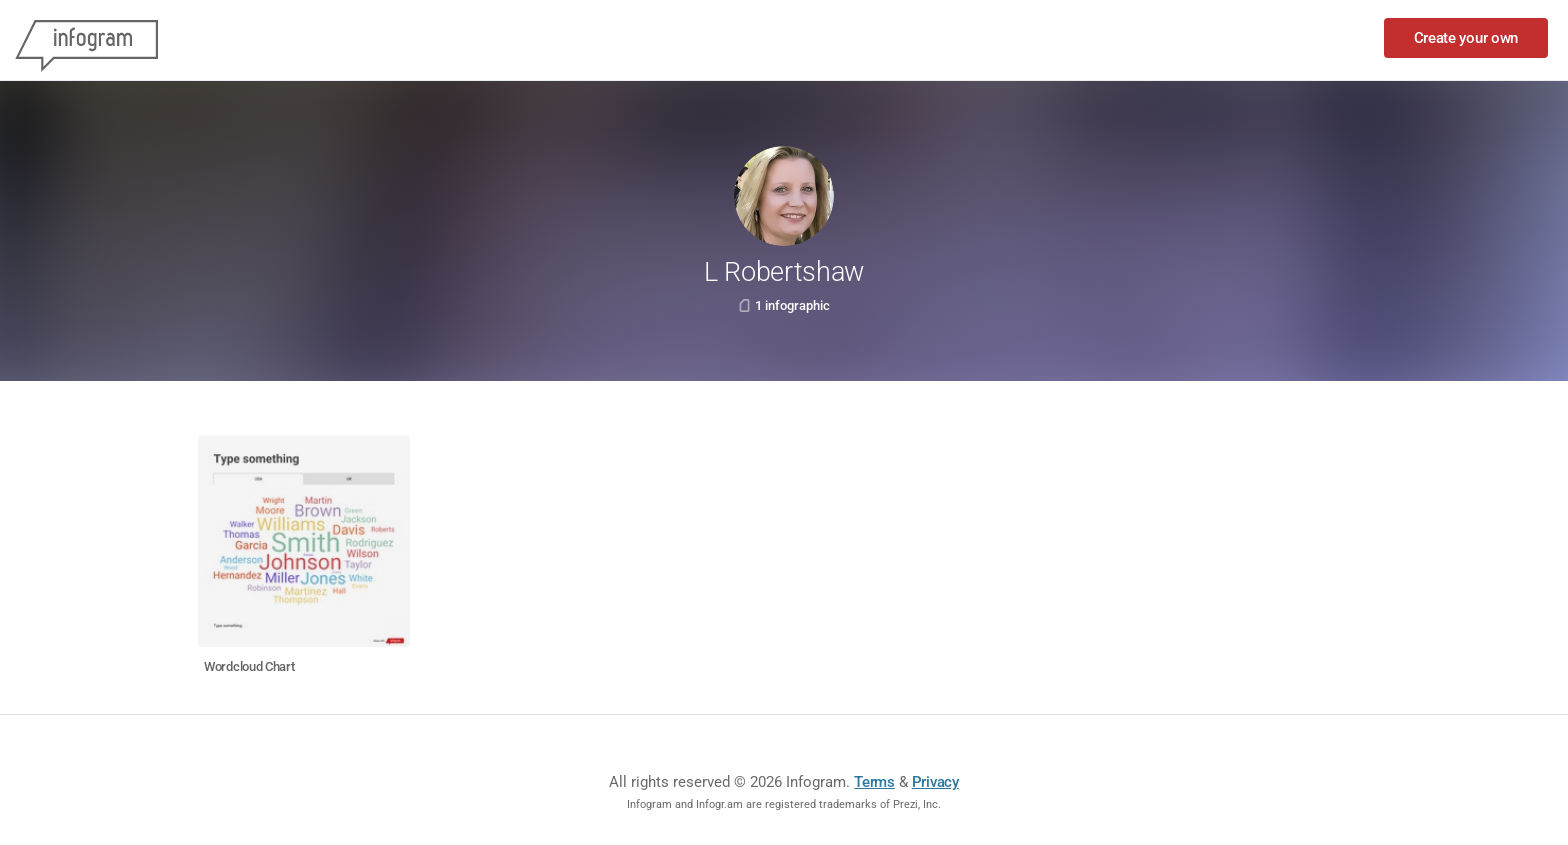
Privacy (935, 782)
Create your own (1466, 38)
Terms (874, 782)
